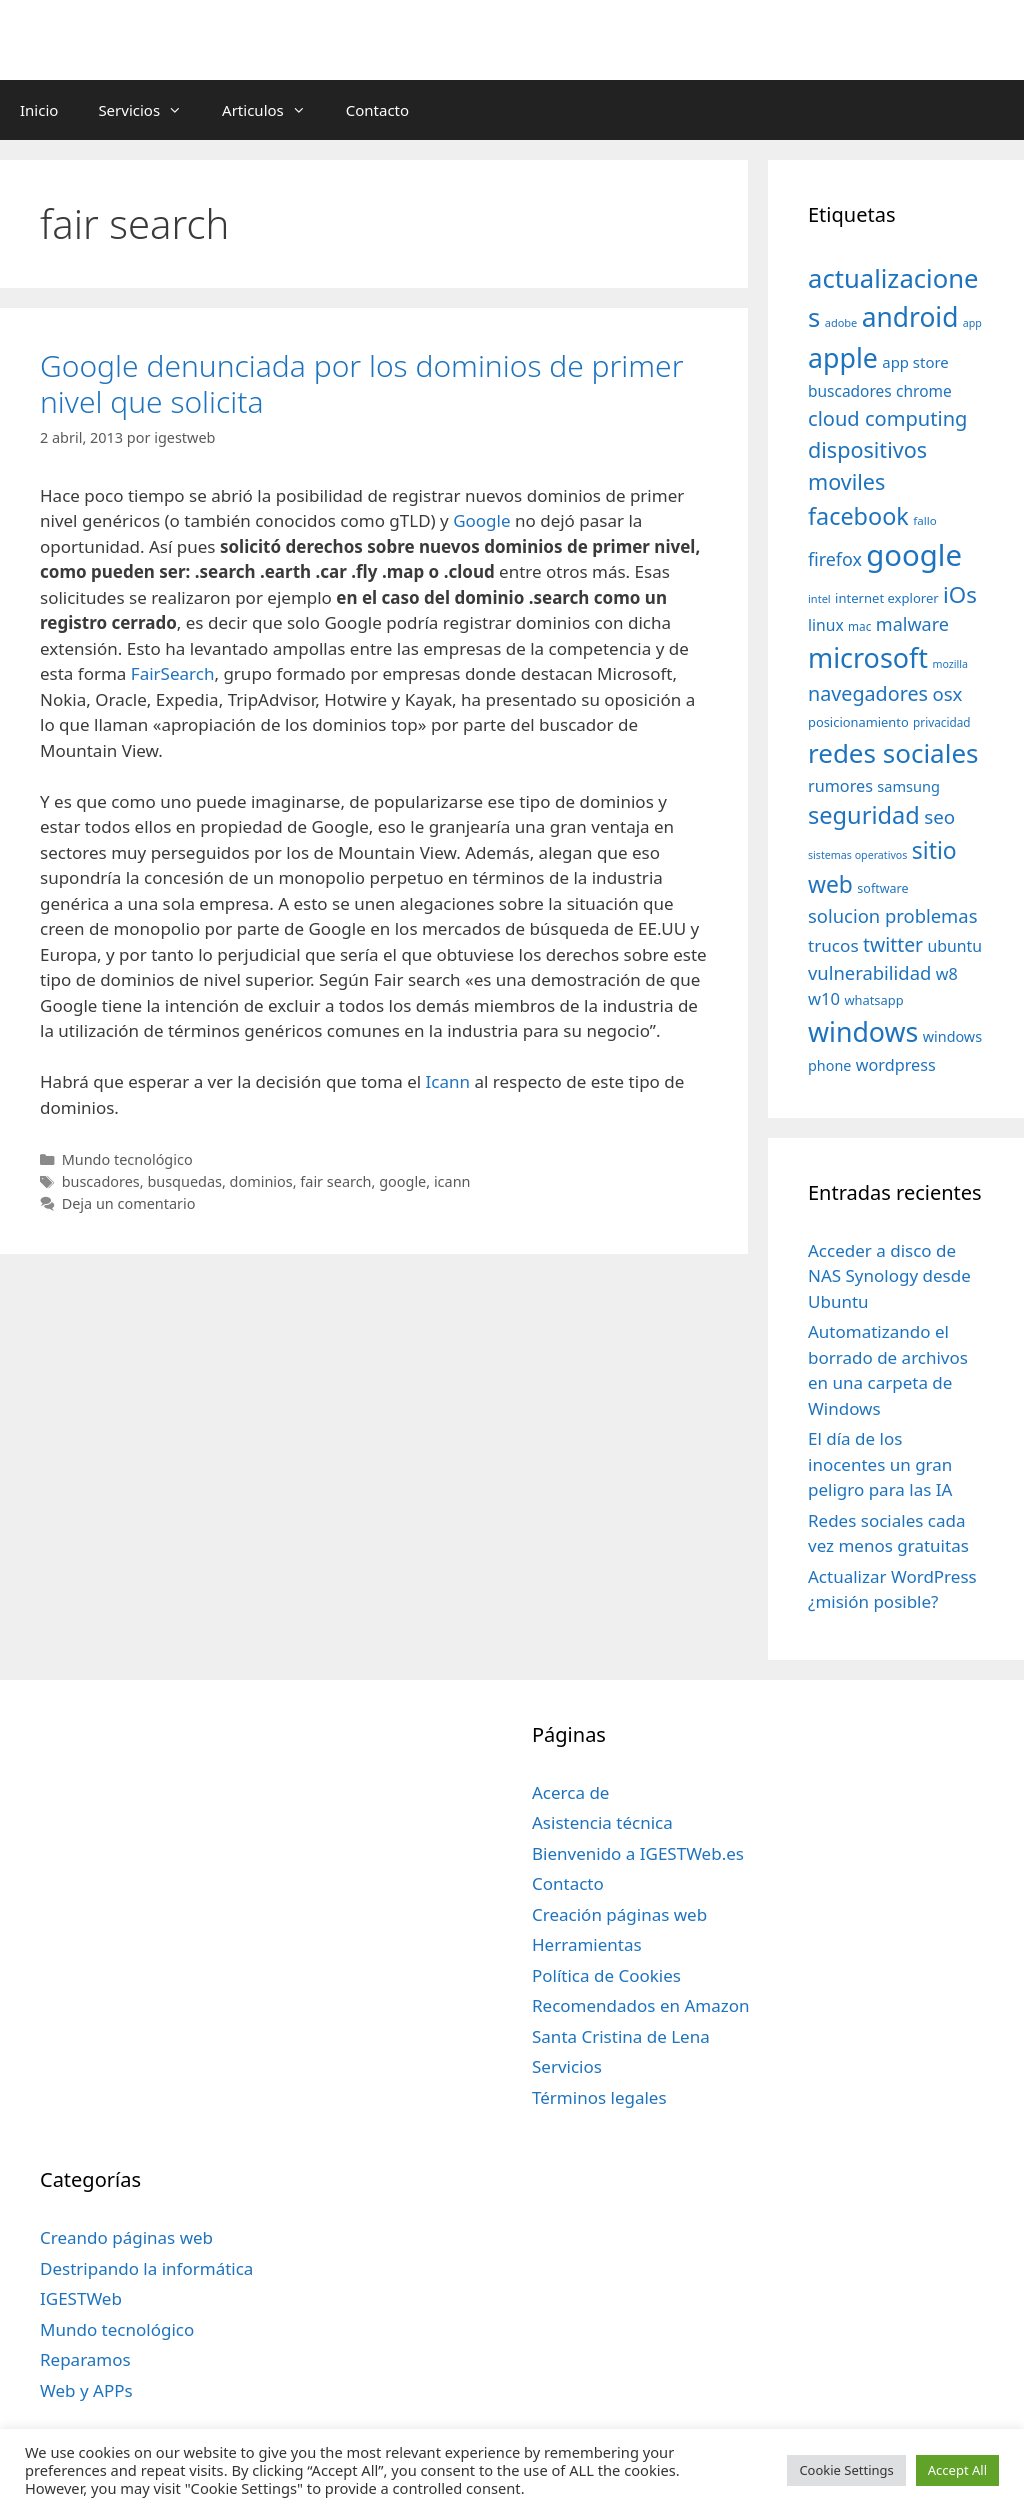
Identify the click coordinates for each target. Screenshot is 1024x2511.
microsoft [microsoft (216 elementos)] (868, 657)
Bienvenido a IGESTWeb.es (638, 1853)
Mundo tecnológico (127, 1159)
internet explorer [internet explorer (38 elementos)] (887, 598)
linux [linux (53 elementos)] (826, 625)
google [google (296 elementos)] (914, 555)
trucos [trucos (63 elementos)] (833, 945)
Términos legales (599, 2097)
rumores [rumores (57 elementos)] (840, 786)
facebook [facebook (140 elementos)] (858, 516)
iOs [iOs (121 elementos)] (960, 594)
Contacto (377, 110)
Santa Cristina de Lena (621, 2036)
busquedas (184, 1181)
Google (481, 520)
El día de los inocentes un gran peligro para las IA (880, 1464)
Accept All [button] (957, 2470)
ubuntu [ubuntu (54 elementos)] (955, 946)
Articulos (274, 110)
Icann (448, 1081)
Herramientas (587, 1944)
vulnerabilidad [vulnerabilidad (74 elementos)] (869, 972)
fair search (335, 1181)
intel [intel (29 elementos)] (819, 598)
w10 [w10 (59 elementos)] (824, 998)
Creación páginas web (619, 1914)
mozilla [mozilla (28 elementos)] (951, 664)
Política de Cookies (606, 1975)
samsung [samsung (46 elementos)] (908, 786)
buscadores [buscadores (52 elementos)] (850, 391)
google (402, 1181)
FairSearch (173, 673)
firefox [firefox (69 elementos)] (835, 559)
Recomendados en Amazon (640, 2005)
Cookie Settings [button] (846, 2470)
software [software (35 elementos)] (882, 888)
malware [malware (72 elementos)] (912, 624)
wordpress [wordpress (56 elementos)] (896, 1065)
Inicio (39, 110)
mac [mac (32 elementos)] (859, 626)
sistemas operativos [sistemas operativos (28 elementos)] (857, 855)
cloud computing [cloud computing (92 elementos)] (887, 418)
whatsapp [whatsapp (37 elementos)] (873, 1000)
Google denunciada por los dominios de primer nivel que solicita (361, 383)
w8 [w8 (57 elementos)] (947, 974)
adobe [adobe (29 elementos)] (841, 322)
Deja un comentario (129, 1203)
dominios (261, 1181)
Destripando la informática (146, 2268)
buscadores (101, 1181)
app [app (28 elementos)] (972, 323)
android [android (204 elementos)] (910, 317)
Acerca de (570, 1792)
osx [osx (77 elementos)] (947, 693)
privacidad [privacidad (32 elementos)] (941, 722)
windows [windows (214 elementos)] (863, 1031)
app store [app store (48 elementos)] (915, 362)
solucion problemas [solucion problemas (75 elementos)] (892, 915)
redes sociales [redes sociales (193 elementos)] (893, 753)
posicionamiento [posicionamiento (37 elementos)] (858, 722)
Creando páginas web (126, 2237)
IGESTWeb (81, 2298)
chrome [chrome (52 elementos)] (924, 391)
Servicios (150, 110)
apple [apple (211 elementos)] (843, 357)
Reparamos (85, 2359)
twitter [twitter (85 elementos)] (893, 944)
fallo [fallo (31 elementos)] (924, 520)
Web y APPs (86, 2390)
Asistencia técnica (602, 1822)
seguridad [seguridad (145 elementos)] (864, 815)
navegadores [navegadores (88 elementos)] (868, 693)
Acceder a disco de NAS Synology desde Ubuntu (889, 1276)
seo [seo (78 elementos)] (939, 817)
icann (452, 1181)
